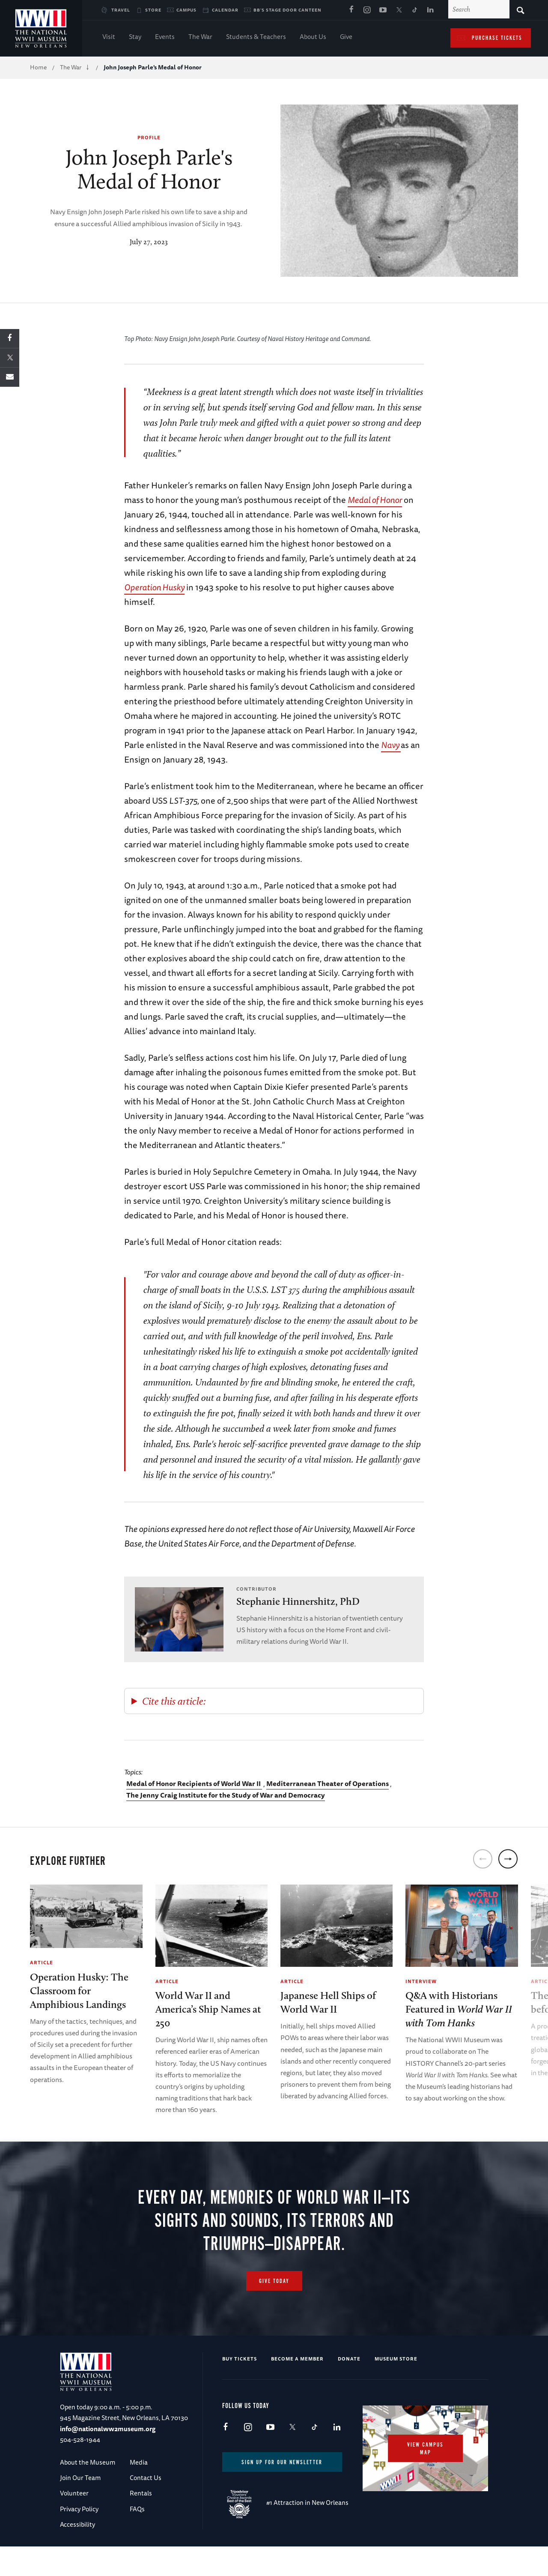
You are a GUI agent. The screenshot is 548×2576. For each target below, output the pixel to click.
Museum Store (396, 2386)
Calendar (225, 9)
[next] (508, 1859)
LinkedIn (430, 10)
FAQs (137, 2536)
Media (139, 2490)
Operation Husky (154, 587)
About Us (313, 37)
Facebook (351, 10)
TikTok (414, 10)
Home (38, 67)
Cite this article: (174, 1701)
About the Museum (87, 2490)
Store (153, 9)
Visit (108, 37)
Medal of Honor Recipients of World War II (194, 1783)
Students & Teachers (256, 37)
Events (165, 37)
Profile (149, 137)
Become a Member (297, 2386)
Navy (391, 744)
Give (346, 37)
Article (41, 1962)
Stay (135, 37)
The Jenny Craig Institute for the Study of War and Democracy (225, 1795)
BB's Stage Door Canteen (287, 9)
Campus (186, 9)
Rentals (141, 2520)
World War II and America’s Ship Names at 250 (208, 2009)
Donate (349, 2386)
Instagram (366, 10)
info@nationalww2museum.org (107, 2456)
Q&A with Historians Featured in (458, 2009)
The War (200, 37)
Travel (120, 9)
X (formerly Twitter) (398, 10)
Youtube (382, 10)
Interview (421, 1981)
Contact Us (145, 2505)
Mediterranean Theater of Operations (327, 1783)
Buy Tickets (239, 2386)
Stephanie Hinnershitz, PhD (298, 1601)
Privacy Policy (79, 2536)
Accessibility (77, 2552)
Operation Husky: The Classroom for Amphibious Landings (79, 1991)
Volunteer (74, 2520)
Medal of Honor (375, 499)
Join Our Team (80, 2505)
